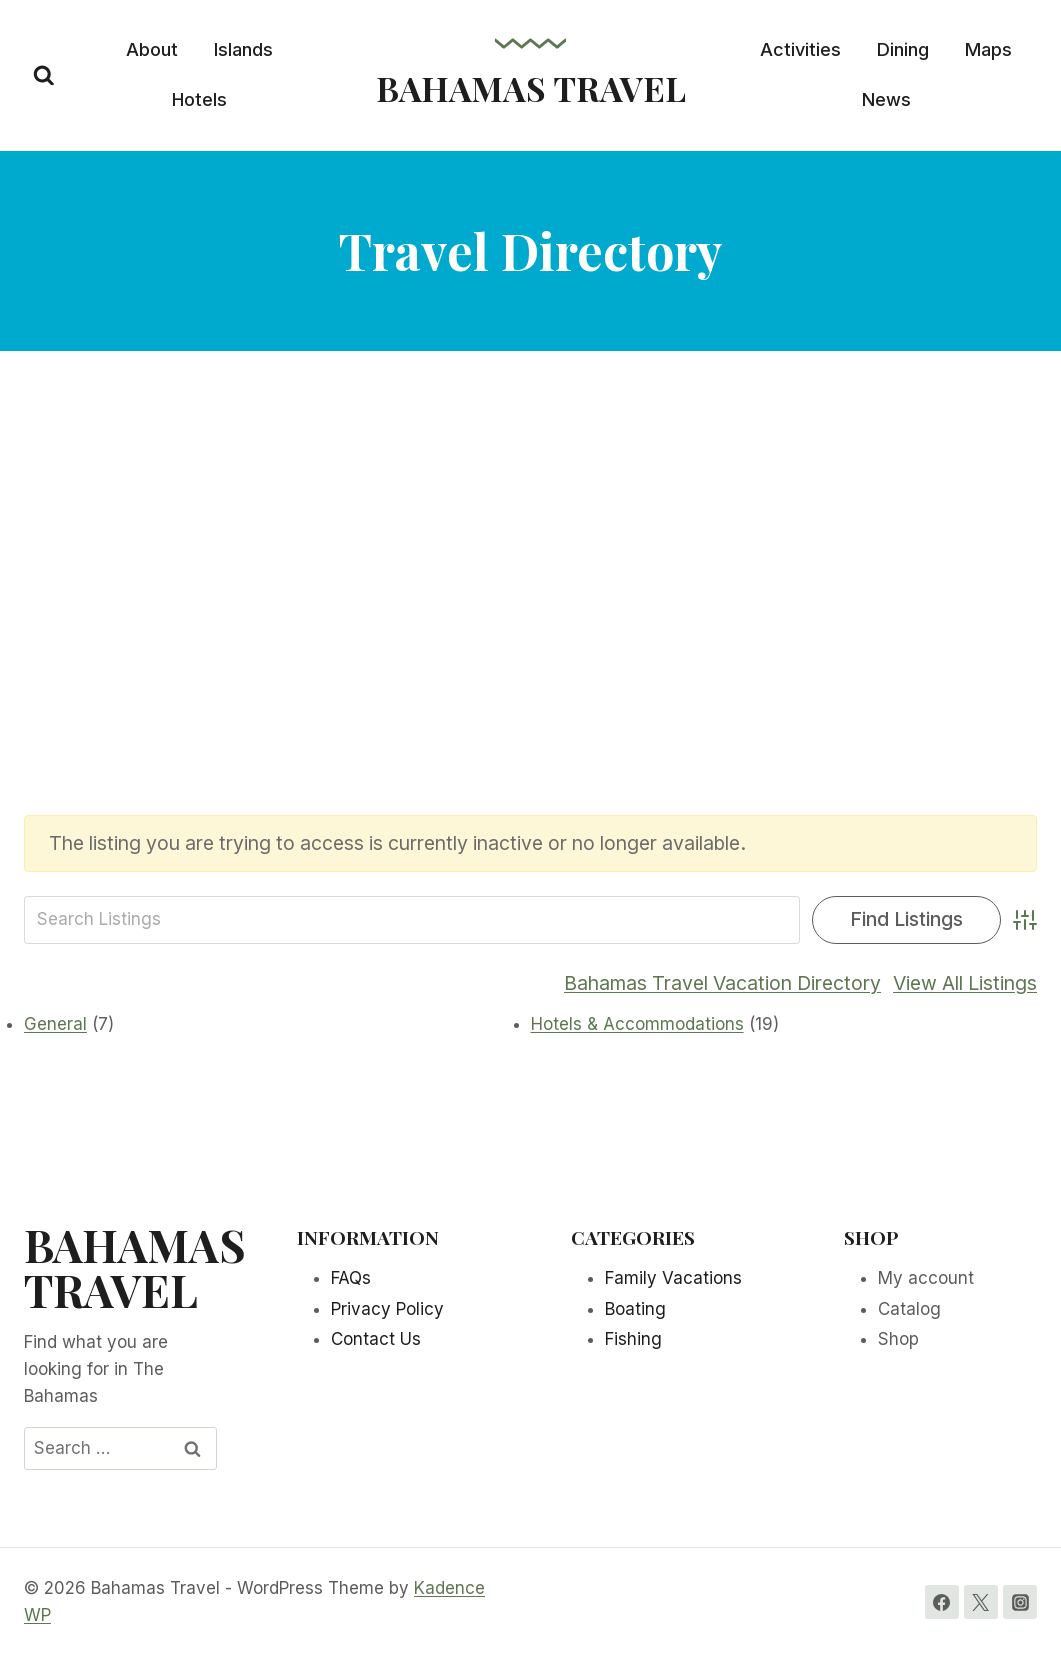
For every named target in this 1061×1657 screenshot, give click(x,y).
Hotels (199, 99)
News (886, 99)
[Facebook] (942, 1602)
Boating (635, 1309)
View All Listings (965, 983)
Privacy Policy (387, 1309)
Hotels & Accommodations (637, 1024)
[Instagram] (1020, 1602)
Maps (988, 49)
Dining (903, 49)
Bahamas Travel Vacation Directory (722, 983)
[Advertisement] (530, 571)
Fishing (633, 1339)
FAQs (351, 1278)
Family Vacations (673, 1278)
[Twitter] (981, 1602)
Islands (243, 49)
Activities (800, 49)
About (152, 49)
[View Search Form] (44, 76)
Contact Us (376, 1339)
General (55, 1024)
